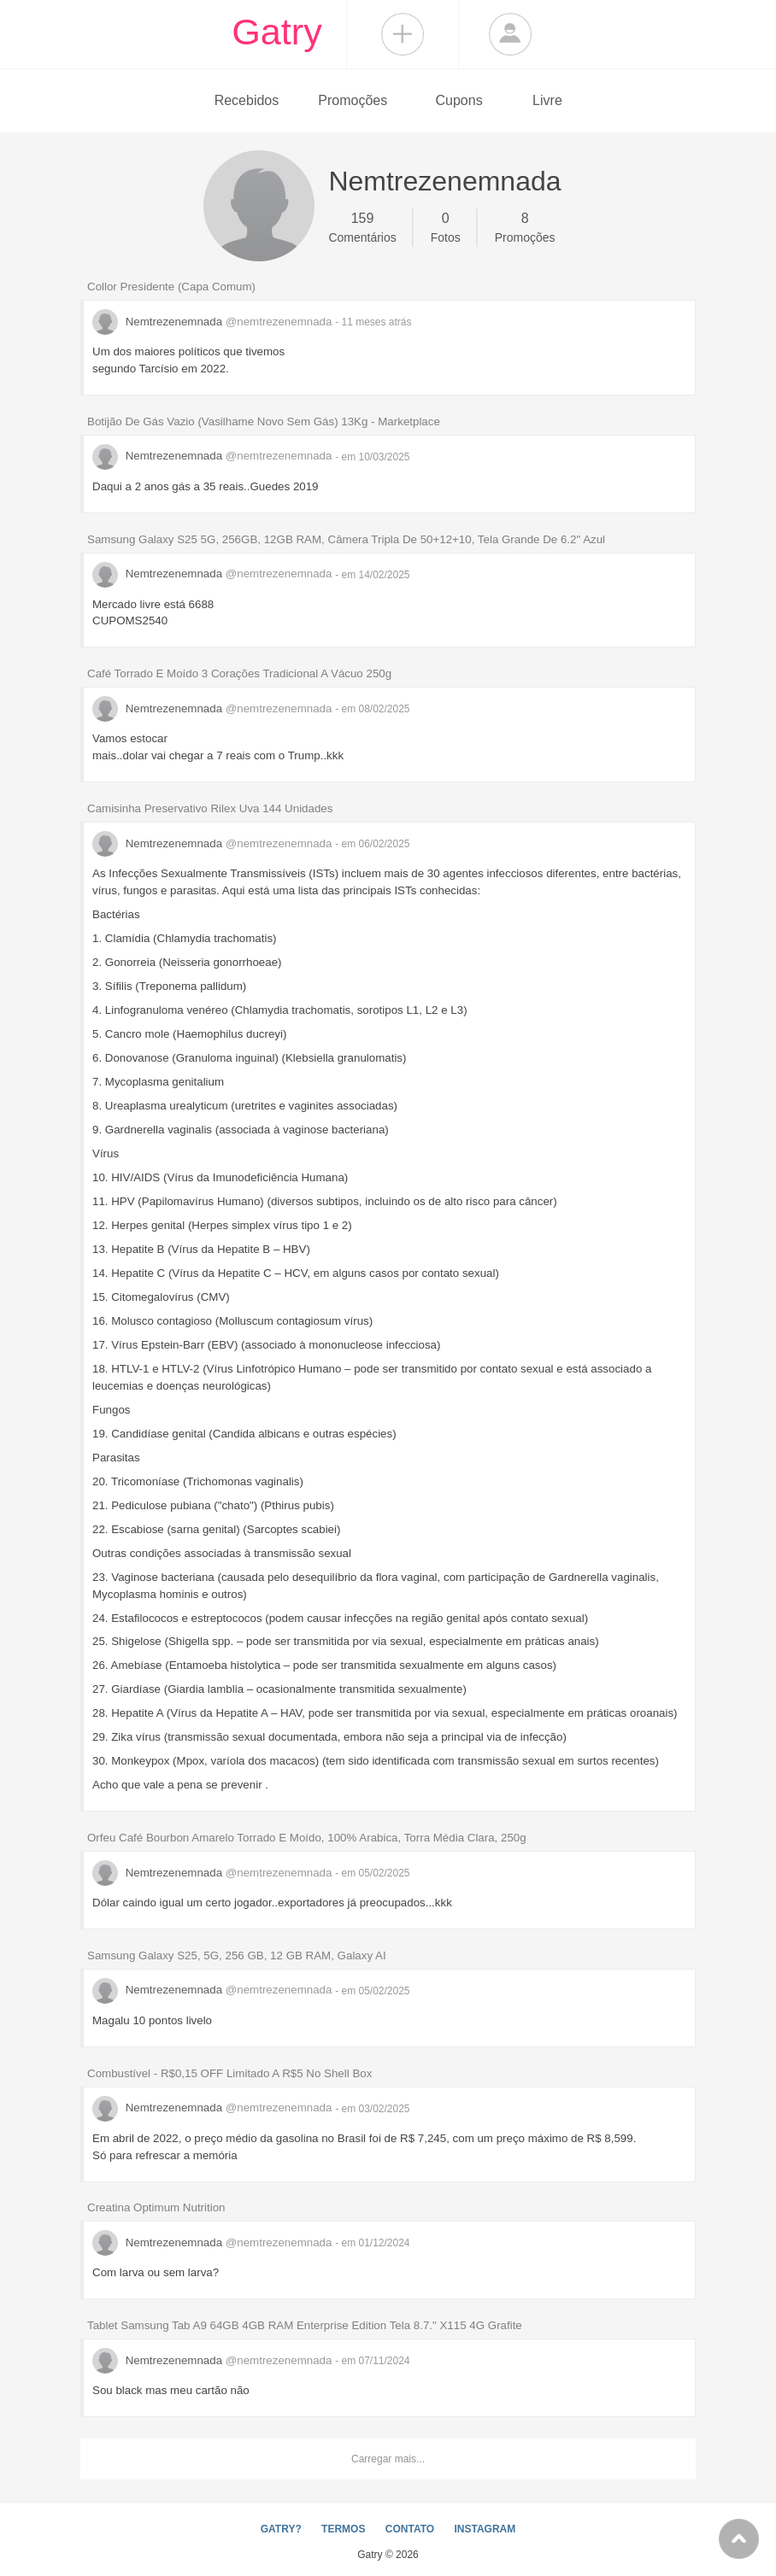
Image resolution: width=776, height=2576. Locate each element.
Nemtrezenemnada (213, 321)
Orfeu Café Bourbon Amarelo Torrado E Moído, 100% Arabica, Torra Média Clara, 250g (306, 1837)
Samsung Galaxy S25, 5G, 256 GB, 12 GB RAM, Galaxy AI (236, 1955)
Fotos (446, 226)
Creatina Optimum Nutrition (156, 2207)
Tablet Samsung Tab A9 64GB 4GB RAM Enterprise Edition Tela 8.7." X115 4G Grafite (304, 2325)
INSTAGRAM (484, 2529)
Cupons (459, 100)
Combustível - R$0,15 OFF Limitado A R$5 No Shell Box (229, 2073)
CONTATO (409, 2529)
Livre (547, 100)
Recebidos (247, 100)
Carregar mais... (388, 2459)
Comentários (362, 226)
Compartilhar (402, 34)
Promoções (352, 100)
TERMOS (343, 2529)
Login (510, 34)
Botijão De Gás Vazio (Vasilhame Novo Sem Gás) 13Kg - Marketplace (263, 421)
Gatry (277, 31)
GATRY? (281, 2529)
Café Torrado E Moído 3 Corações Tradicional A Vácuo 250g (239, 673)
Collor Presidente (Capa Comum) (171, 286)
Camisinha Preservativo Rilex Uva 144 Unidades (209, 808)
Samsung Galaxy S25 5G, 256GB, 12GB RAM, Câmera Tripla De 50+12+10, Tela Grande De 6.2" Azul (346, 539)
